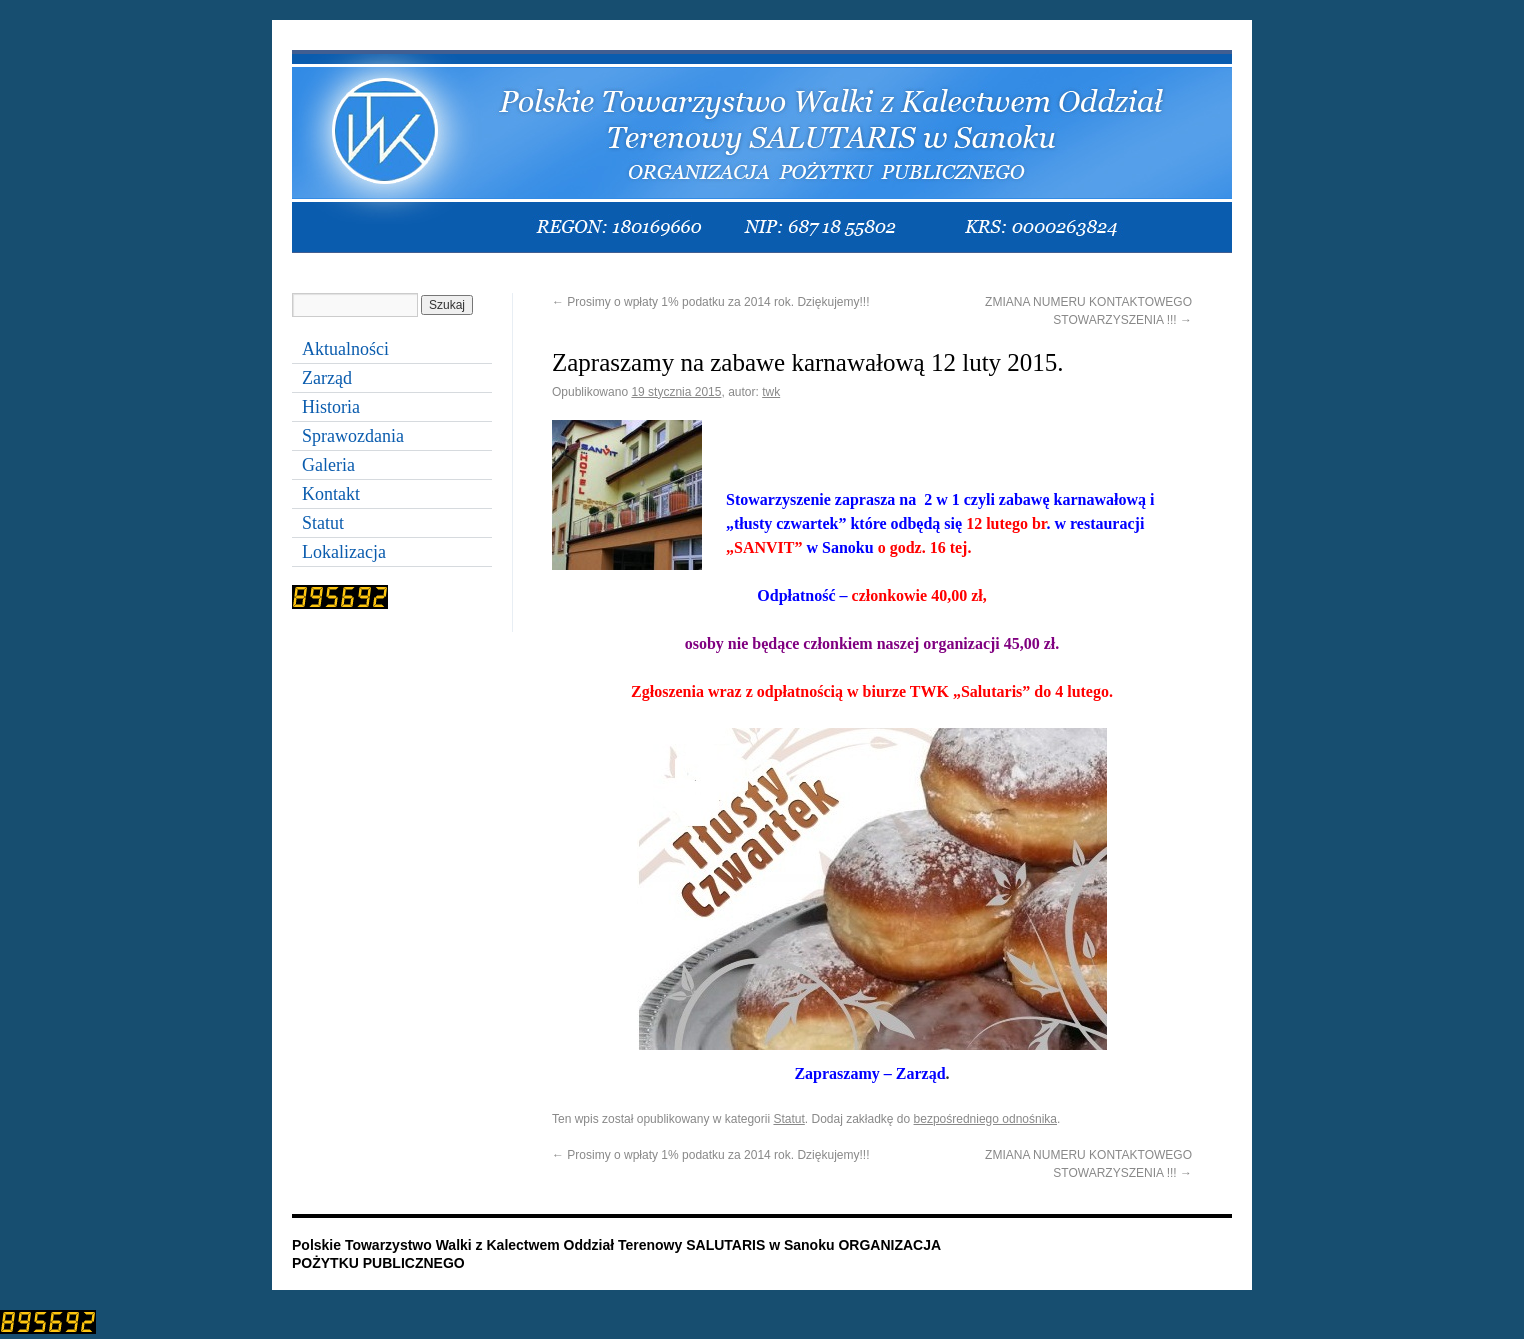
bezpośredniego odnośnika (985, 1119)
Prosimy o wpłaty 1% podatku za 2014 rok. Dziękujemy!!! (710, 302)
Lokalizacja (344, 552)
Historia (331, 407)
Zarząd (327, 378)
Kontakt (331, 494)
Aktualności (345, 349)
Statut (788, 1119)
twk (771, 392)
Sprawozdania (353, 436)
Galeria (328, 465)
